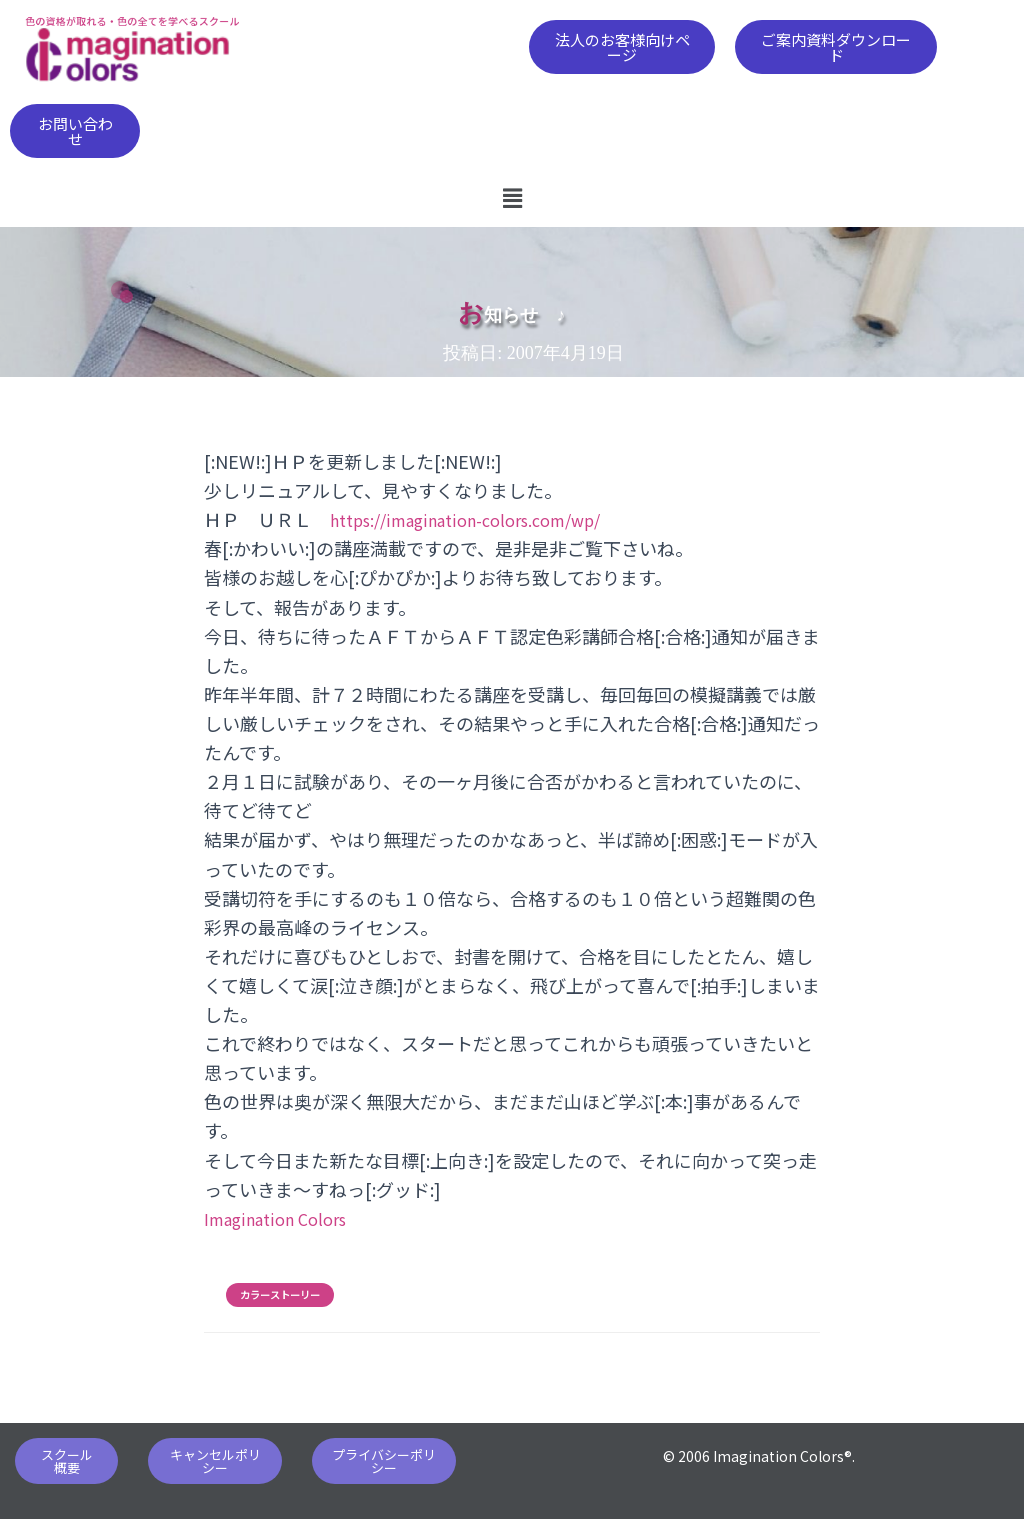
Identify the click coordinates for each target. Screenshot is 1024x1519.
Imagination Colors (283, 1218)
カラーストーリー (280, 1295)
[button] (622, 47)
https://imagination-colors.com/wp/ (482, 519)
